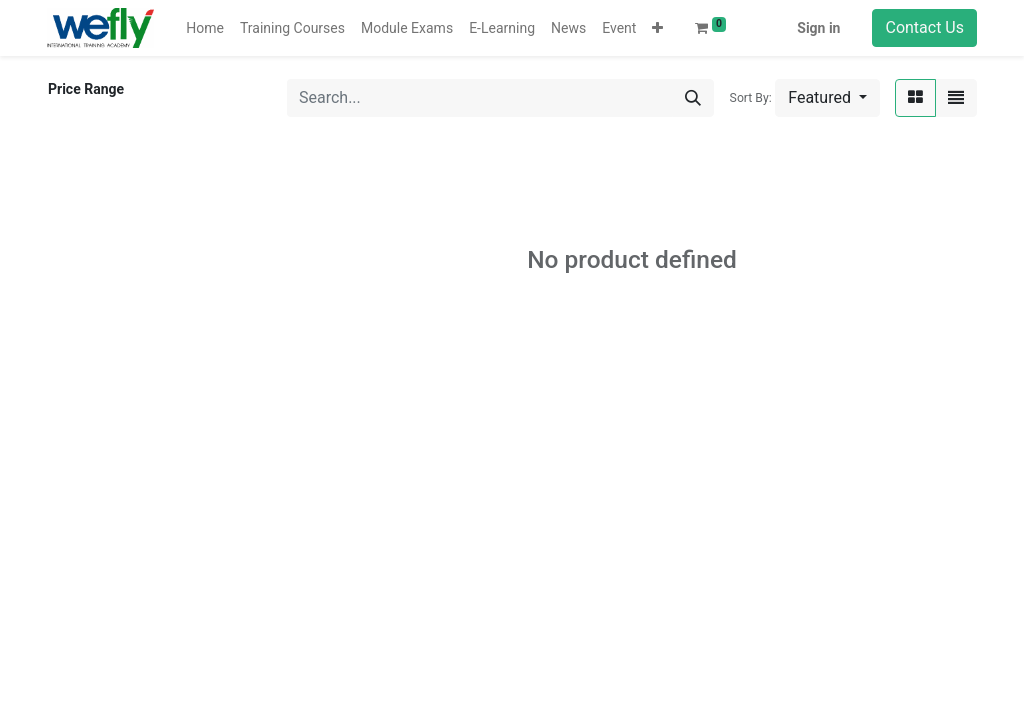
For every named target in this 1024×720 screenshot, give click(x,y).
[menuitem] (205, 28)
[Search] (693, 98)
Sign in (818, 28)
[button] (657, 28)
